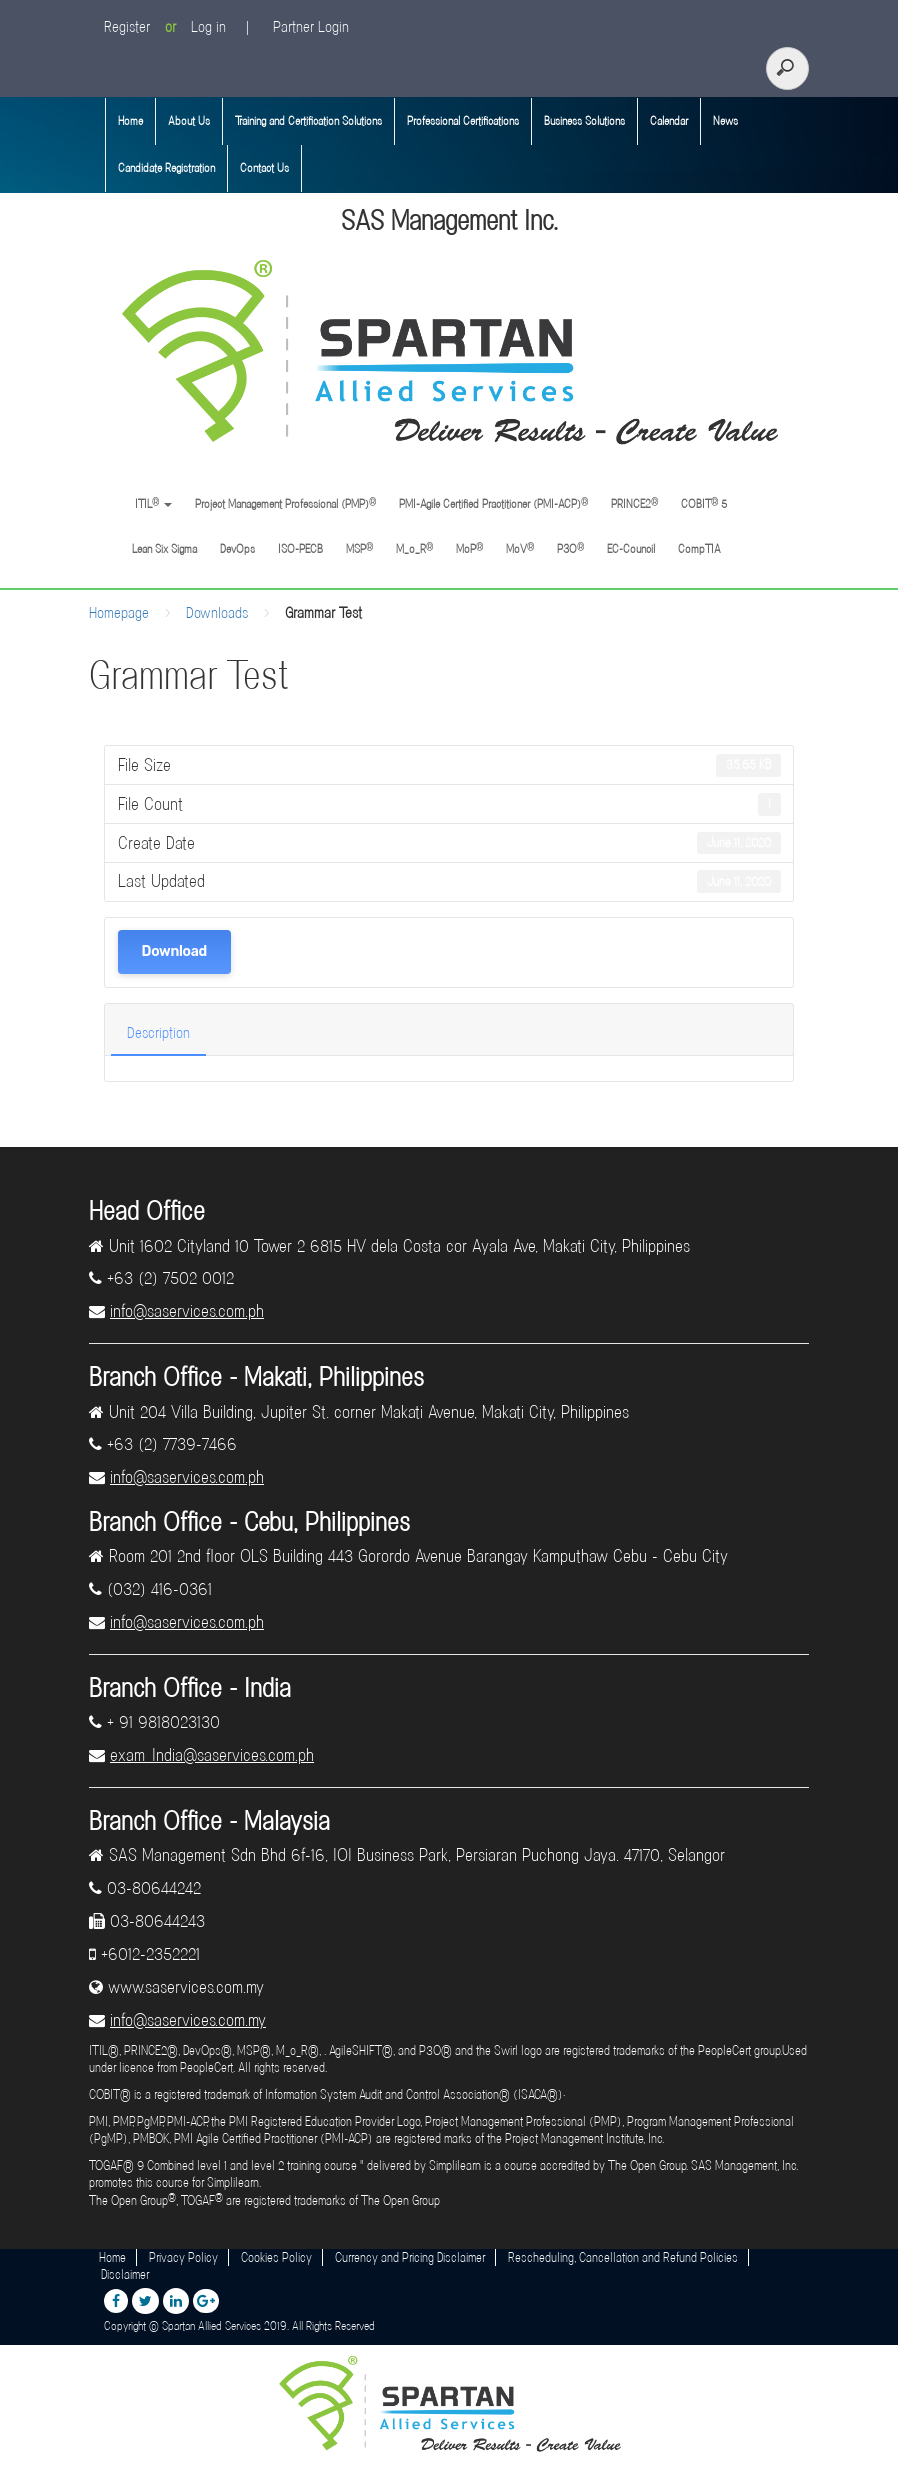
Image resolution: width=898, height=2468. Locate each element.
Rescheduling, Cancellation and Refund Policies (623, 2257)
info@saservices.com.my (188, 2020)
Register (127, 27)
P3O (570, 548)
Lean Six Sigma (164, 549)
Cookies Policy (276, 2257)
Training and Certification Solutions (308, 121)
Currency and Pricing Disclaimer (410, 2257)
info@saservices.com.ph (187, 1311)
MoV (520, 548)
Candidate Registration (166, 168)
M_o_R (414, 548)
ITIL (152, 503)
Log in (208, 27)
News (725, 121)
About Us (189, 121)
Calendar (669, 121)
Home (130, 121)
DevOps (237, 549)
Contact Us (264, 168)
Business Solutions (584, 121)
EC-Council (631, 549)
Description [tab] (158, 1033)
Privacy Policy (183, 2257)
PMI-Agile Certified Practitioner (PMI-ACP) (493, 503)
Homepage (119, 613)
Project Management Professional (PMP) (285, 503)
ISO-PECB (300, 549)
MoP (469, 548)
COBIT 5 (704, 503)
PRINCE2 (634, 503)
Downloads (217, 613)
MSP (359, 548)
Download (174, 951)
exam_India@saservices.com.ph (212, 1755)
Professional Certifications (463, 121)
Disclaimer (125, 2274)
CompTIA (699, 549)
